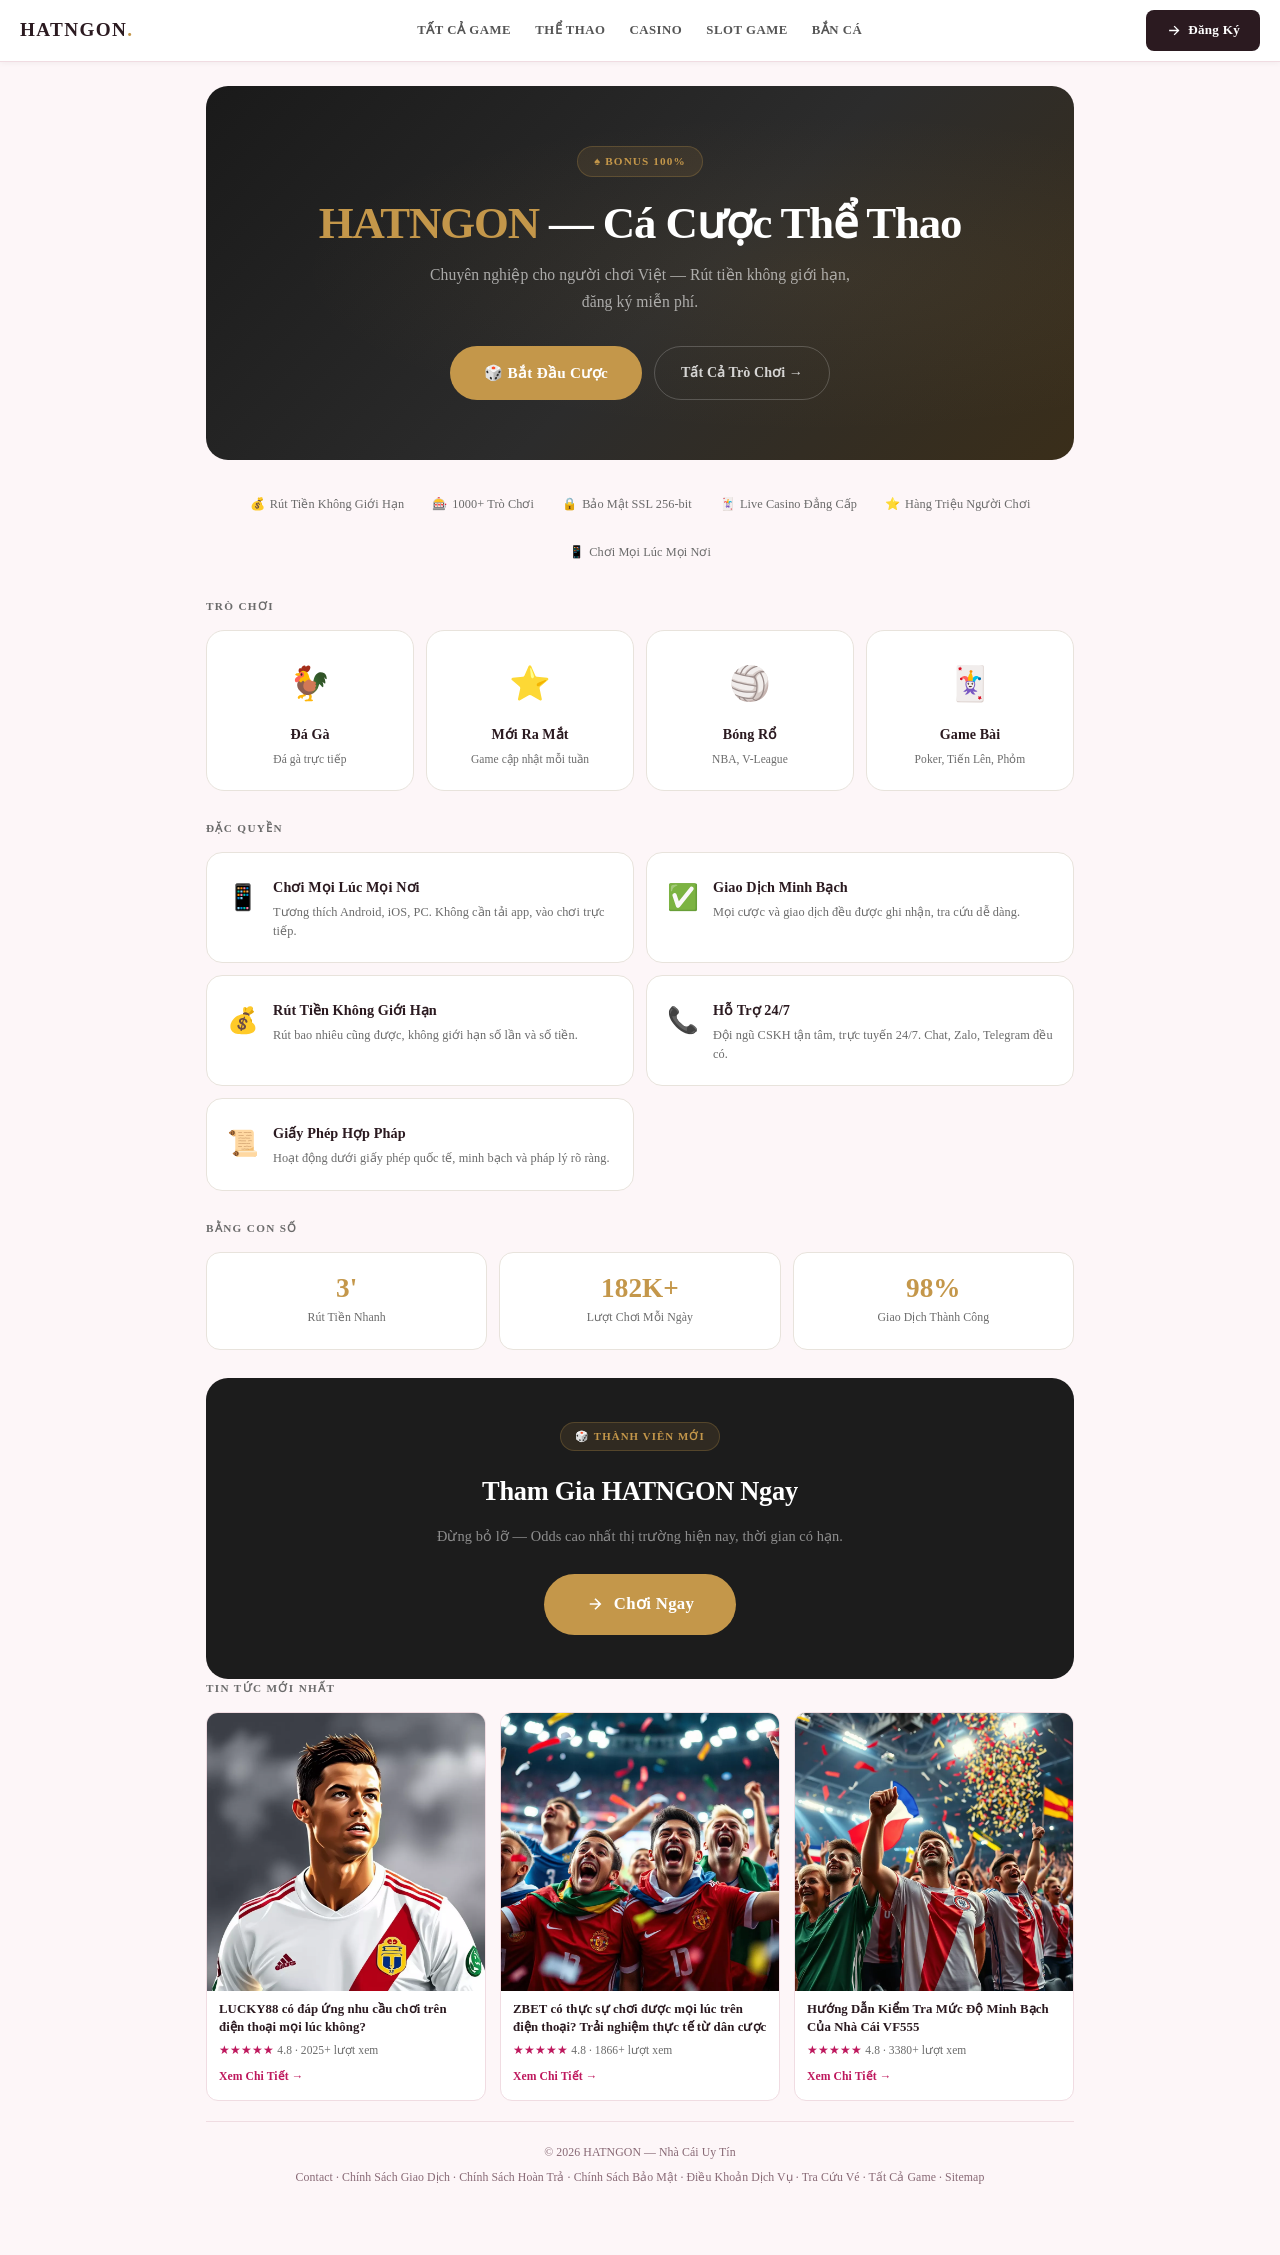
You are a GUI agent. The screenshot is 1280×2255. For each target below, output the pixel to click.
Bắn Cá (837, 30)
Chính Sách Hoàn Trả (511, 2177)
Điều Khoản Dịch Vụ (739, 2177)
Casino (655, 30)
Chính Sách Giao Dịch (396, 2177)
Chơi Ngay (640, 1603)
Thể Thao (570, 30)
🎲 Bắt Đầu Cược (546, 372)
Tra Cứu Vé (831, 2177)
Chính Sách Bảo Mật (626, 2177)
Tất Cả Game (464, 30)
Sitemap (964, 2177)
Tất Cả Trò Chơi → (742, 372)
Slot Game (747, 30)
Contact (314, 2177)
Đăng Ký (1203, 30)
